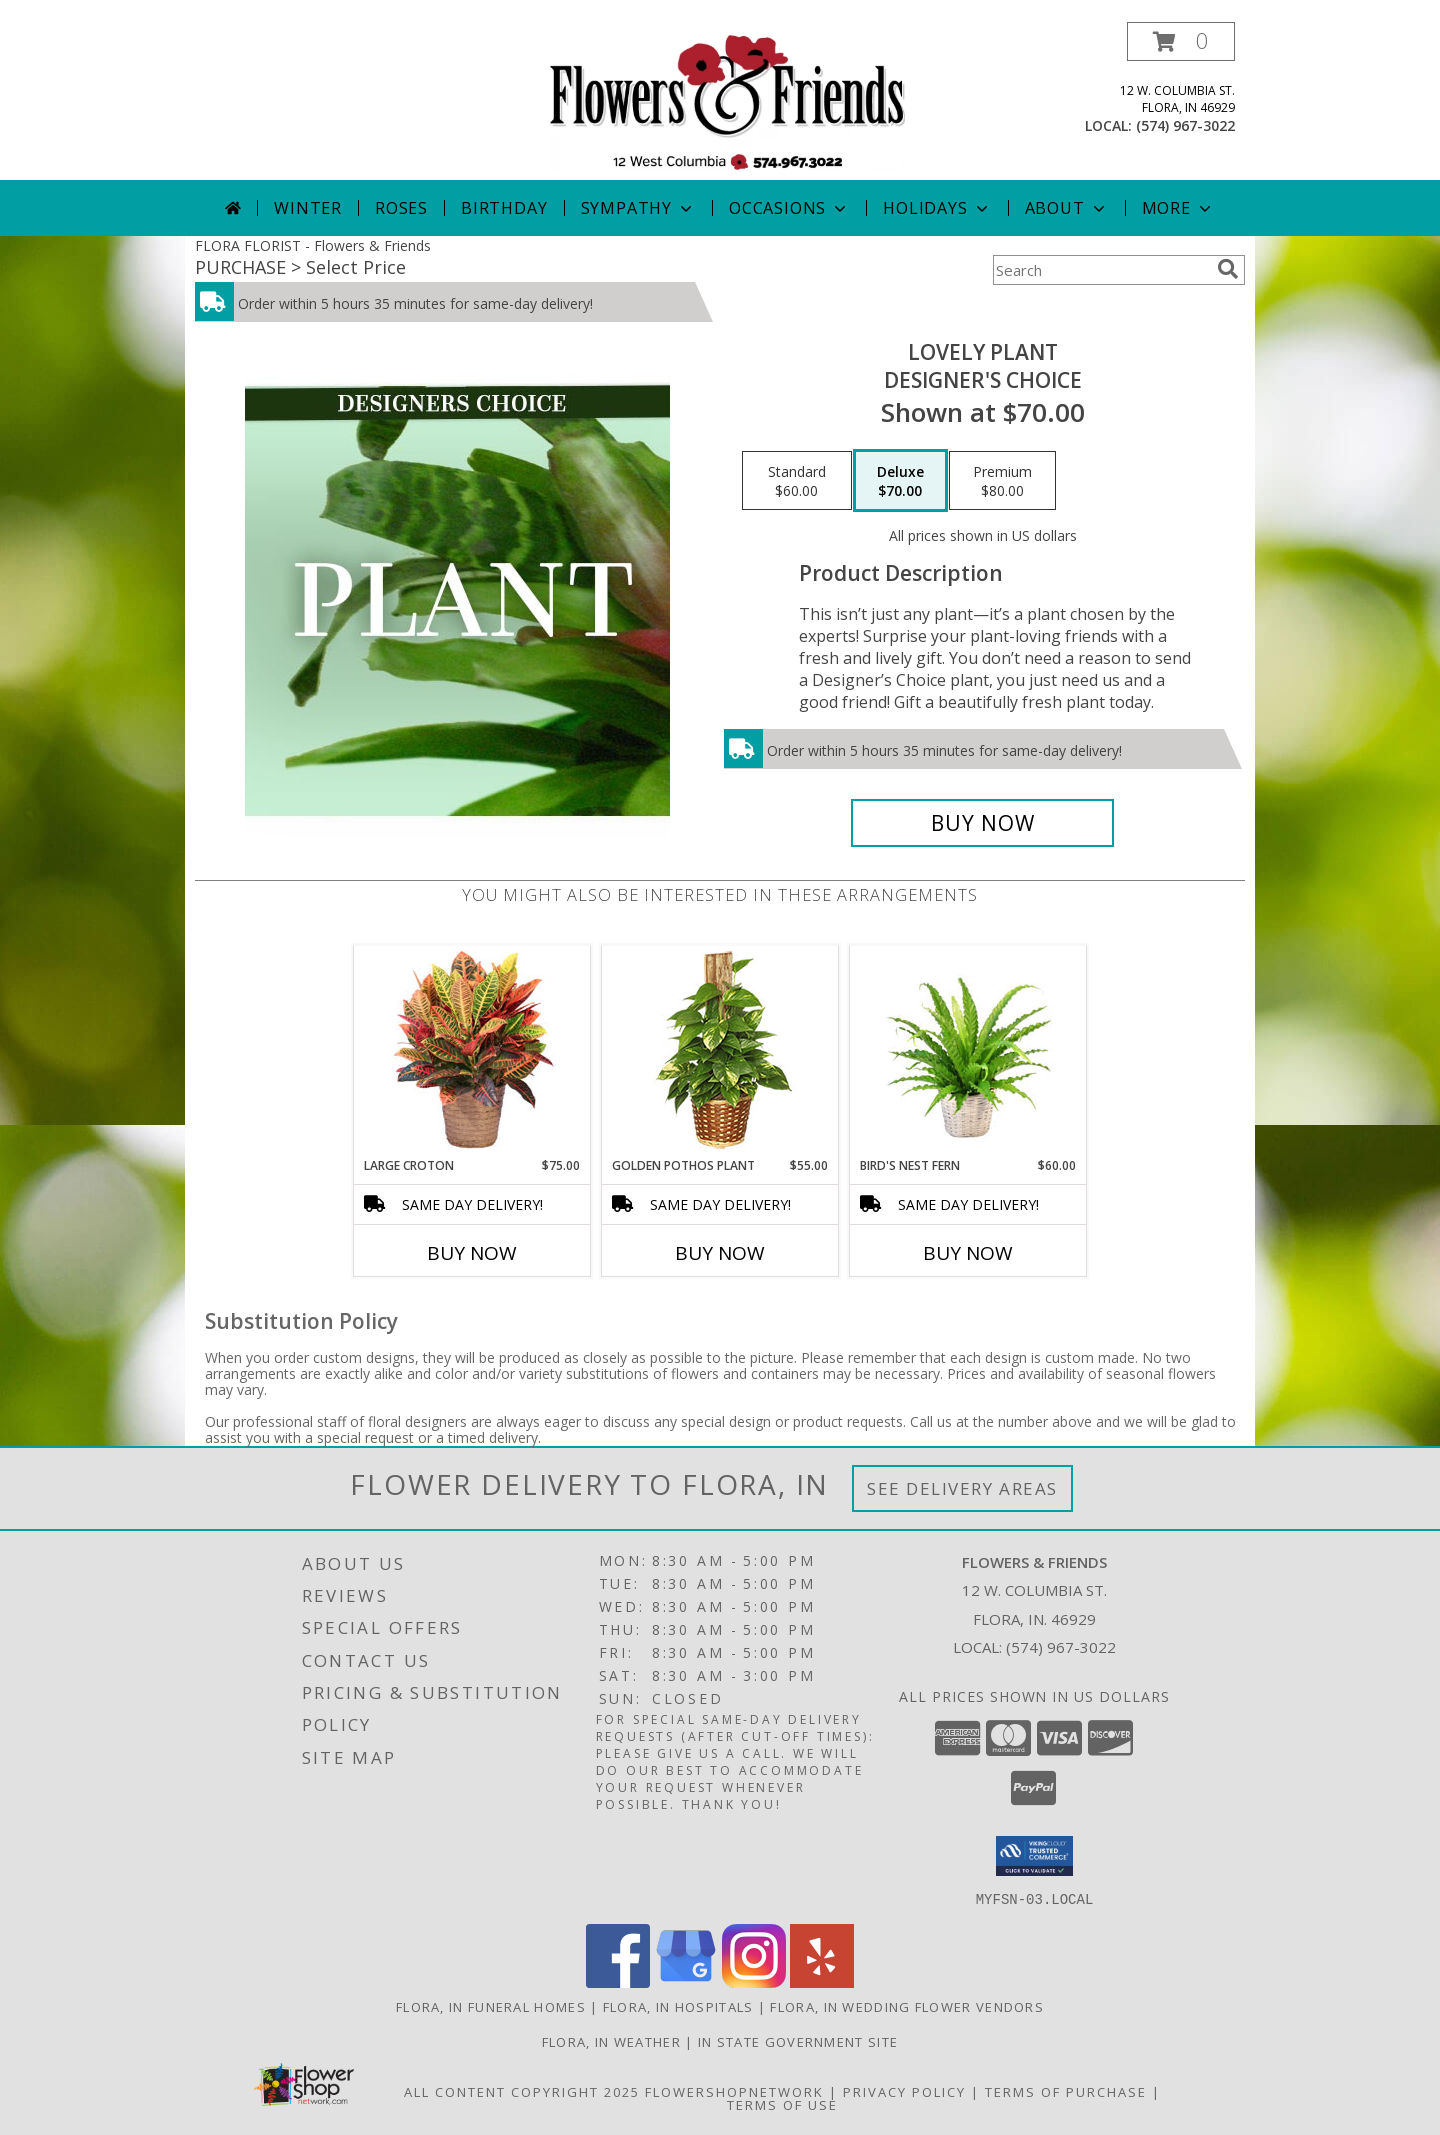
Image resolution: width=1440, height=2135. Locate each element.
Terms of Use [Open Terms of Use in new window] (782, 2104)
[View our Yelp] (822, 1981)
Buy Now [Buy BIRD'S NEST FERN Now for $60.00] (968, 1253)
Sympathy (638, 208)
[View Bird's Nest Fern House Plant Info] (968, 1051)
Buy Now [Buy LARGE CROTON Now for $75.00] (472, 1253)
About (1067, 208)
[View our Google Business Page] (686, 1981)
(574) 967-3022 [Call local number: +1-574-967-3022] (1185, 125)
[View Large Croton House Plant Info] (472, 1051)
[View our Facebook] (618, 1981)
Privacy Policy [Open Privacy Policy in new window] (904, 2091)
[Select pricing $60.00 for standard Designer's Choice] (797, 481)
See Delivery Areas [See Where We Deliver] (962, 1488)
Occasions (789, 208)
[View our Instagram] (754, 1981)
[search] (1228, 269)
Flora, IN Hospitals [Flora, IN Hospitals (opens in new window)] (678, 2006)
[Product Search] (1101, 270)
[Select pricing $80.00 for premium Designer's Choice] (1002, 481)
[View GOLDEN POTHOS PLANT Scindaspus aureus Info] (720, 1051)
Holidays (937, 208)
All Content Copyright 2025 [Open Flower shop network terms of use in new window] (522, 2091)
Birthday (504, 208)
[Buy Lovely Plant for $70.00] (982, 823)
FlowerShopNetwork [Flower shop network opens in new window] (734, 2091)
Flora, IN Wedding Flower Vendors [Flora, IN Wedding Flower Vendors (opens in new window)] (907, 2006)
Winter (308, 208)
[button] (1181, 41)
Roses (401, 208)
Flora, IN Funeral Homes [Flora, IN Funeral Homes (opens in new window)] (491, 2006)
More (1178, 208)
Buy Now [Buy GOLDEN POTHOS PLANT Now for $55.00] (720, 1253)
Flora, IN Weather (611, 2041)
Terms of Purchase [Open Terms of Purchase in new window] (1066, 2091)
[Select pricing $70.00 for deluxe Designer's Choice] (900, 481)
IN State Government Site (798, 2041)
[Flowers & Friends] (727, 100)
